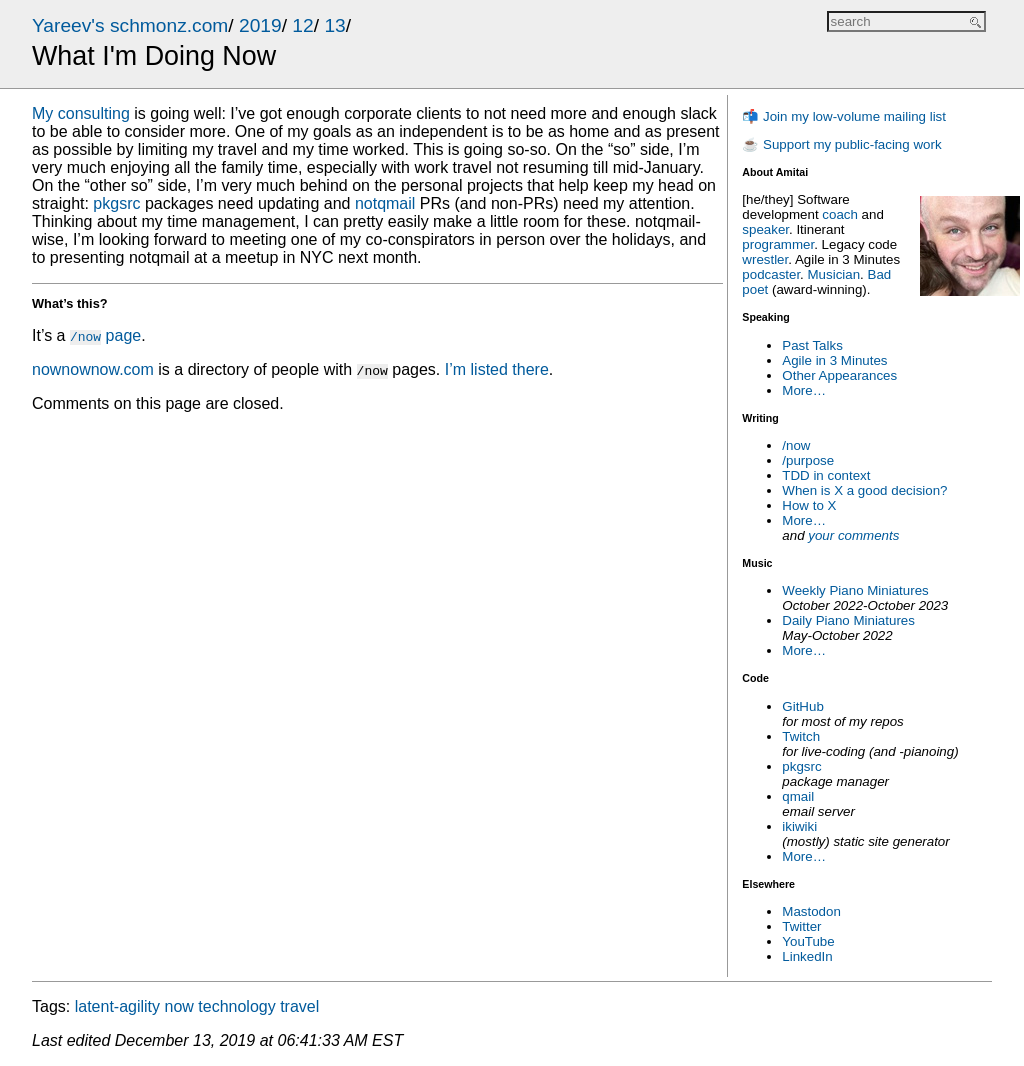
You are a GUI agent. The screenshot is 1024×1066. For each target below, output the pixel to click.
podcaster (771, 274)
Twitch (801, 736)
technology (236, 1006)
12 (302, 25)
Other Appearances (839, 375)
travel (299, 1006)
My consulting (81, 113)
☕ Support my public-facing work (841, 144)
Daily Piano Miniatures (848, 620)
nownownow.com (93, 369)
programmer (778, 244)
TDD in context (826, 475)
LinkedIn (807, 956)
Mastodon (811, 911)
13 (334, 25)
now (179, 1006)
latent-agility (117, 1006)
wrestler (765, 259)
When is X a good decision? (864, 490)
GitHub (802, 706)
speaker (765, 229)
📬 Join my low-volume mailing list (844, 116)
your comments (853, 535)
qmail (798, 796)
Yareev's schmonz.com (130, 25)
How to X (809, 505)
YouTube (808, 941)
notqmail (385, 203)
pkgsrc (801, 766)
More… (804, 390)
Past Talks (812, 345)
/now (796, 445)
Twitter (801, 926)
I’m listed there (497, 369)
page (105, 335)
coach (840, 214)
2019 (260, 25)
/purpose (808, 460)
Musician (834, 274)
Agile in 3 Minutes (834, 360)
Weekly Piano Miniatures (855, 590)
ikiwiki (799, 826)
